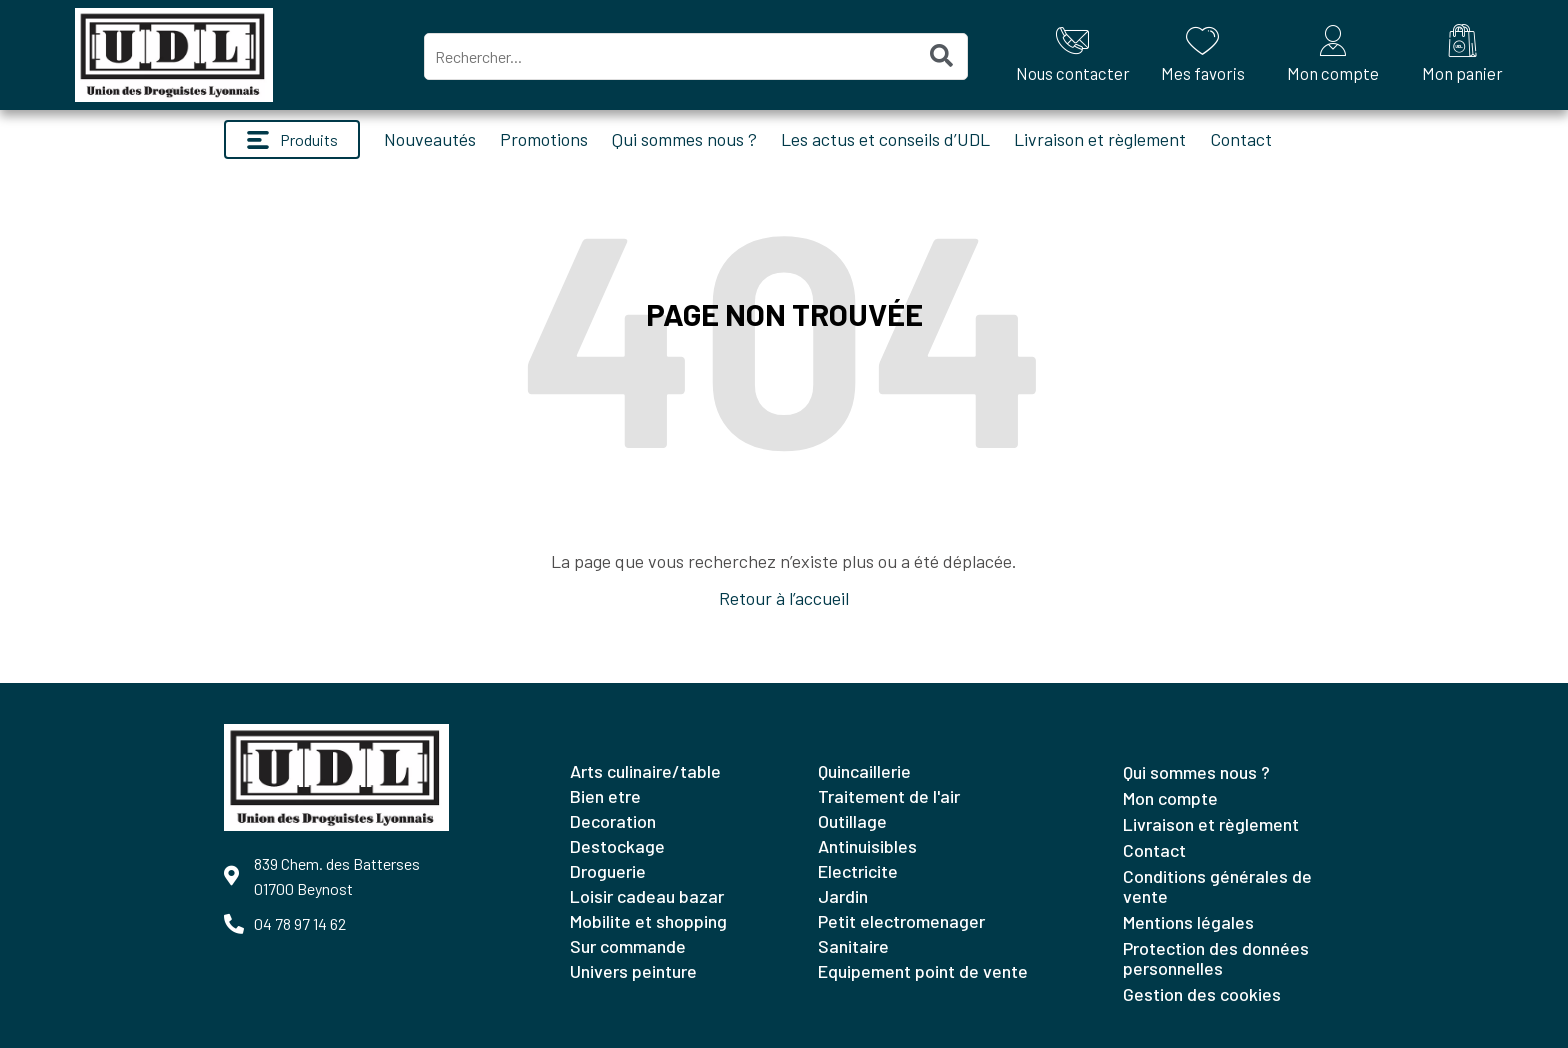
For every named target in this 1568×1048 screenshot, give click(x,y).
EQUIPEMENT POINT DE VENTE (923, 971)
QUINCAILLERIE (864, 771)
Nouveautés (430, 139)
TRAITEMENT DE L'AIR (889, 796)
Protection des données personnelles (1216, 958)
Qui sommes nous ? (684, 139)
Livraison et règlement (1100, 139)
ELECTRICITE (858, 871)
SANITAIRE (853, 946)
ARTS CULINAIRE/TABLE (645, 771)
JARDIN (843, 896)
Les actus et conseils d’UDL (885, 139)
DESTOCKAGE (617, 846)
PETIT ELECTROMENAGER (901, 921)
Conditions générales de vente (1217, 886)
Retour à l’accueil (784, 598)
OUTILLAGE (852, 821)
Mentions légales (1188, 922)
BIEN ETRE (605, 796)
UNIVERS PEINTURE (633, 971)
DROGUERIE (608, 871)
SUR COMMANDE (628, 946)
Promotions (544, 139)
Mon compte (1170, 798)
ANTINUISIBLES (867, 846)
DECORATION (613, 821)
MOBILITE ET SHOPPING (648, 921)
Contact (1241, 139)
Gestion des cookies (1202, 994)
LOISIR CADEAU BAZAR (647, 896)
